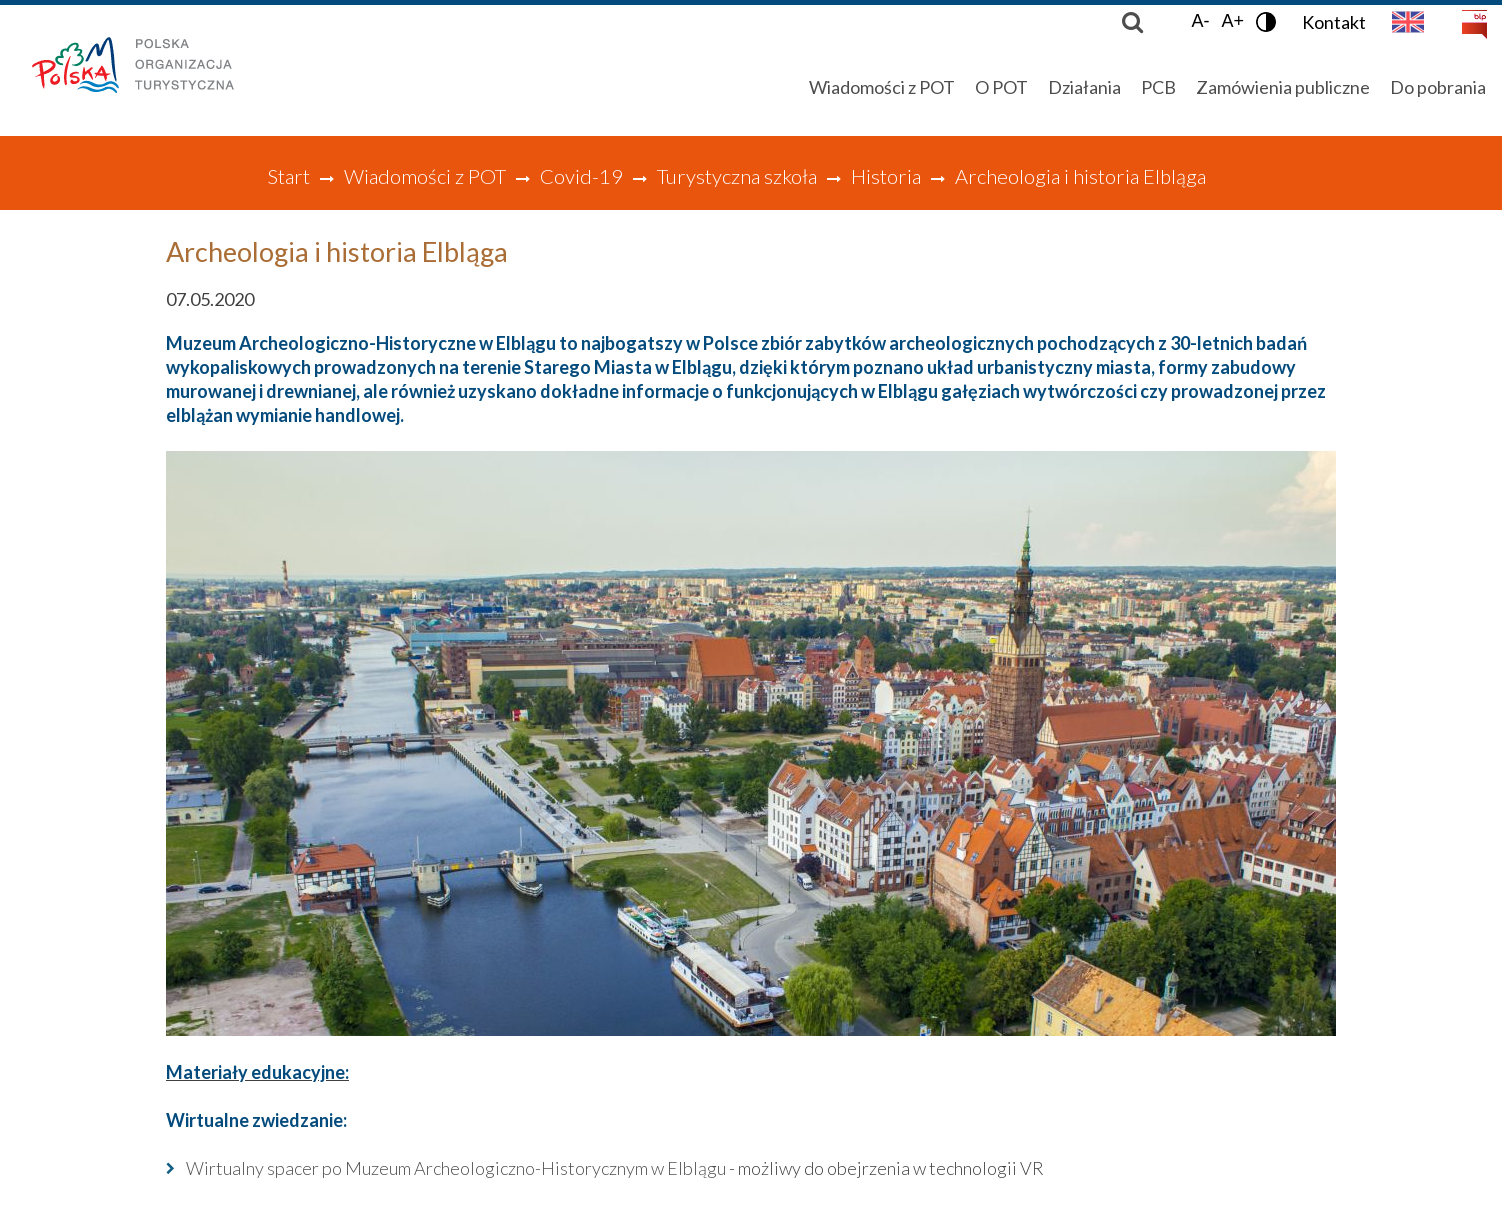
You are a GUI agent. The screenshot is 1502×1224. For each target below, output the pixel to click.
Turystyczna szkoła (737, 176)
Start (288, 176)
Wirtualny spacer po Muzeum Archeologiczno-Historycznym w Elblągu (456, 1168)
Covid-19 (581, 176)
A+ (1232, 21)
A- (1200, 21)
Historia (886, 176)
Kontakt (1334, 22)
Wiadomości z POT (425, 176)
